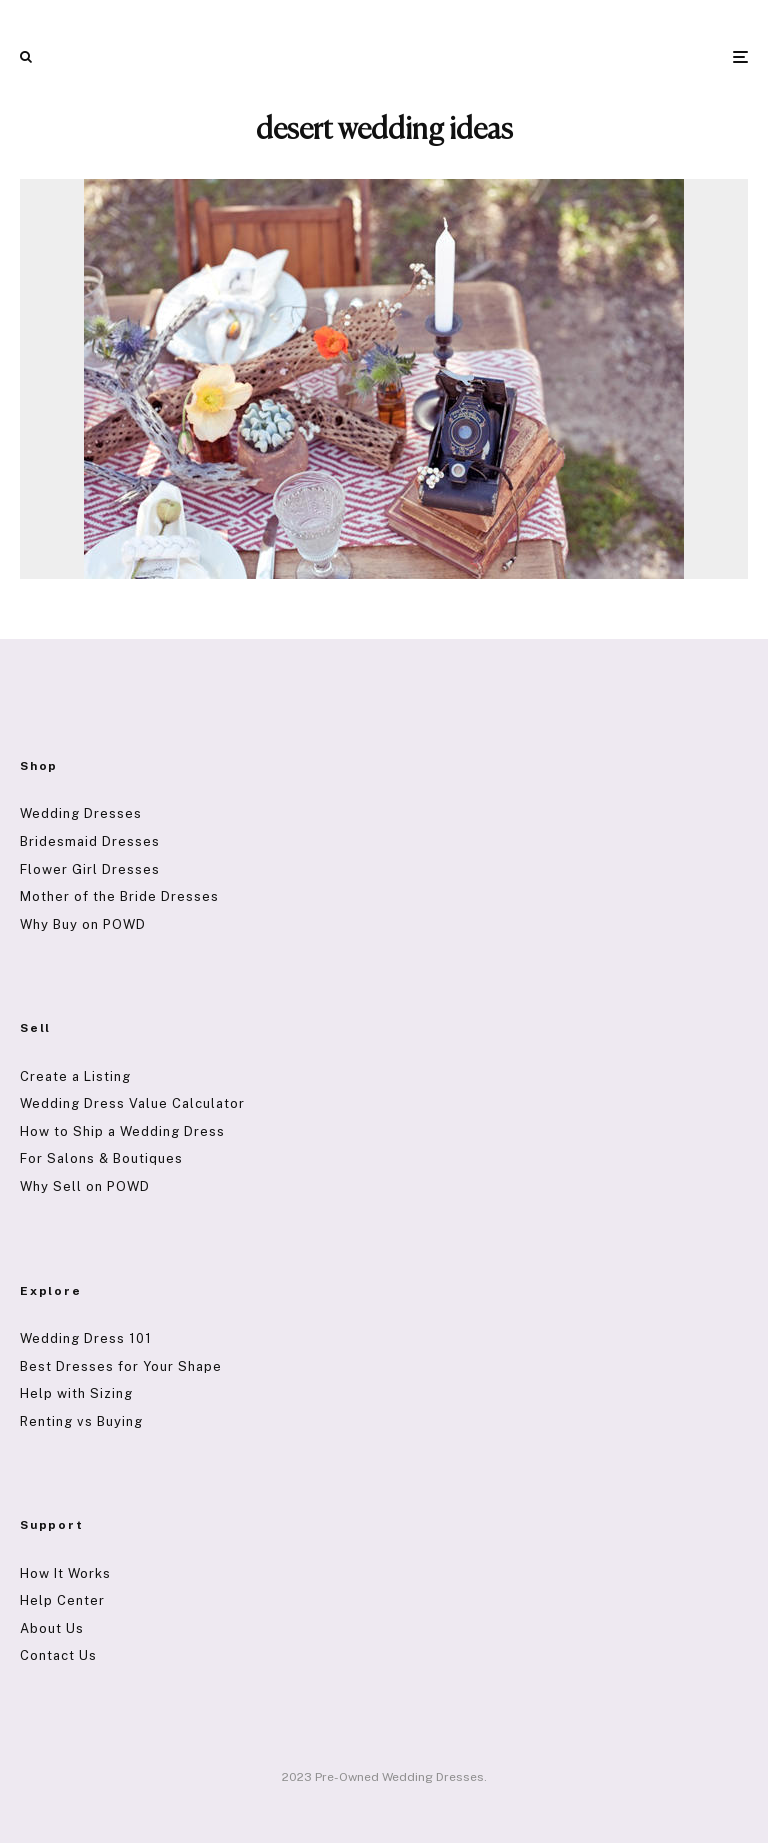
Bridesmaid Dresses (90, 841)
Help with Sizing (76, 1393)
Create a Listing (75, 1076)
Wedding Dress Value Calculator (132, 1103)
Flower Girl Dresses (90, 869)
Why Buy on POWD (83, 924)
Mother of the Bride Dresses (119, 896)
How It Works (65, 1573)
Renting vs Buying (81, 1421)
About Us (52, 1628)
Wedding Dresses (81, 813)
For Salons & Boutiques (101, 1158)
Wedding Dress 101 (86, 1338)
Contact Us (58, 1655)
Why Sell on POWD (85, 1186)
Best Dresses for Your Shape (121, 1366)
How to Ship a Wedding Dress (122, 1131)
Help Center (62, 1600)
